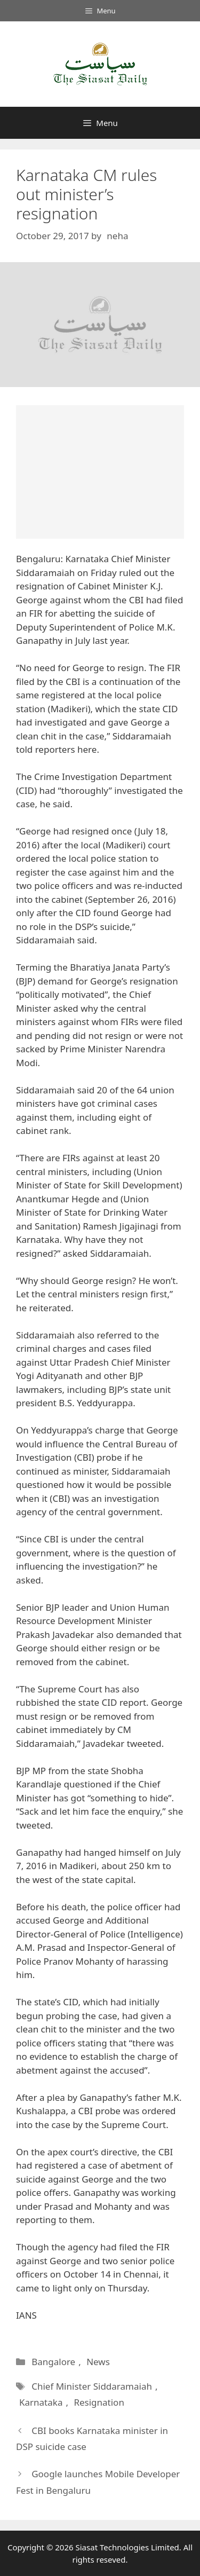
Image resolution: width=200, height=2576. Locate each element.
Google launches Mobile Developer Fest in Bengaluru (98, 2482)
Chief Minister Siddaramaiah (91, 2386)
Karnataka (40, 2402)
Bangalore (53, 2362)
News (98, 2362)
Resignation (99, 2402)
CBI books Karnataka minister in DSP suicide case (92, 2438)
